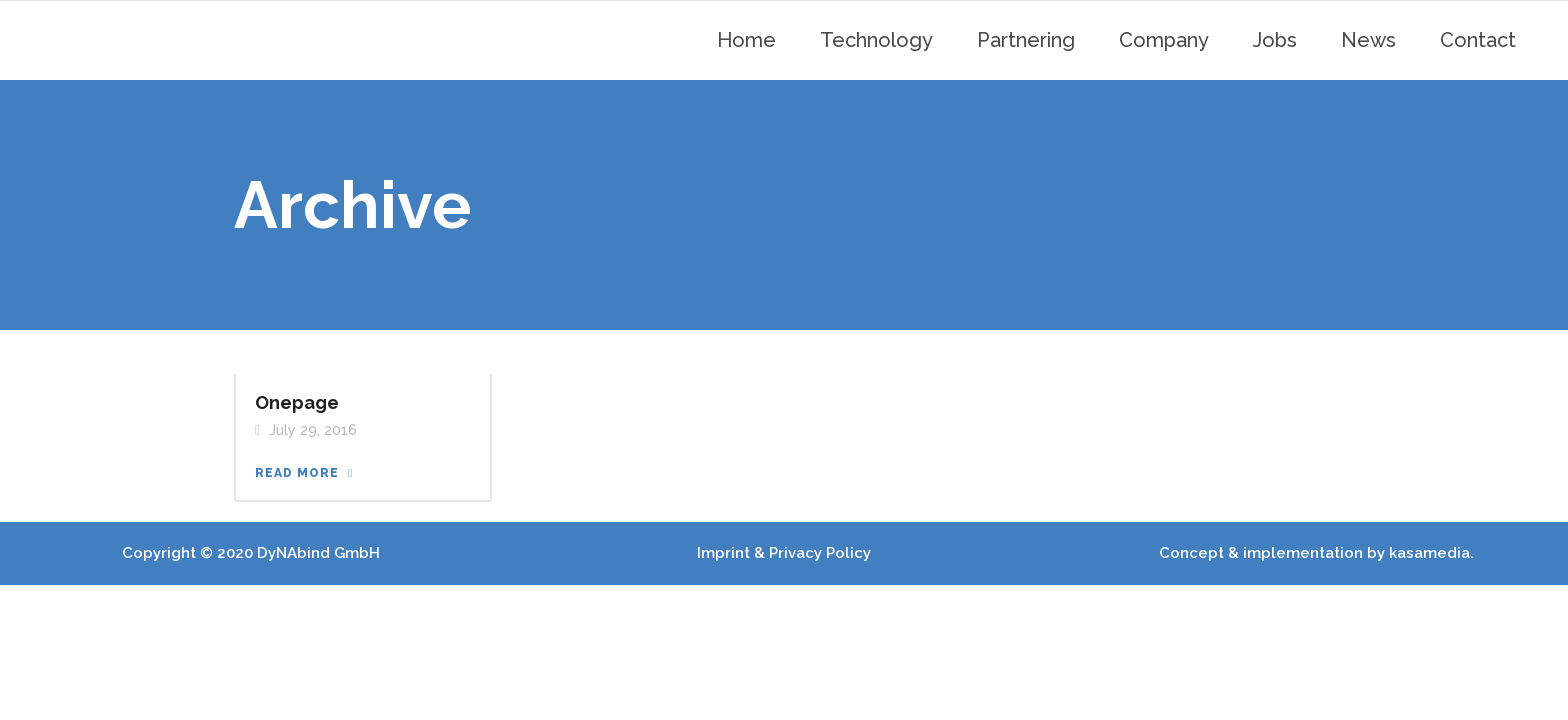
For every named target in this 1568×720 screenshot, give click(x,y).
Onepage (297, 402)
